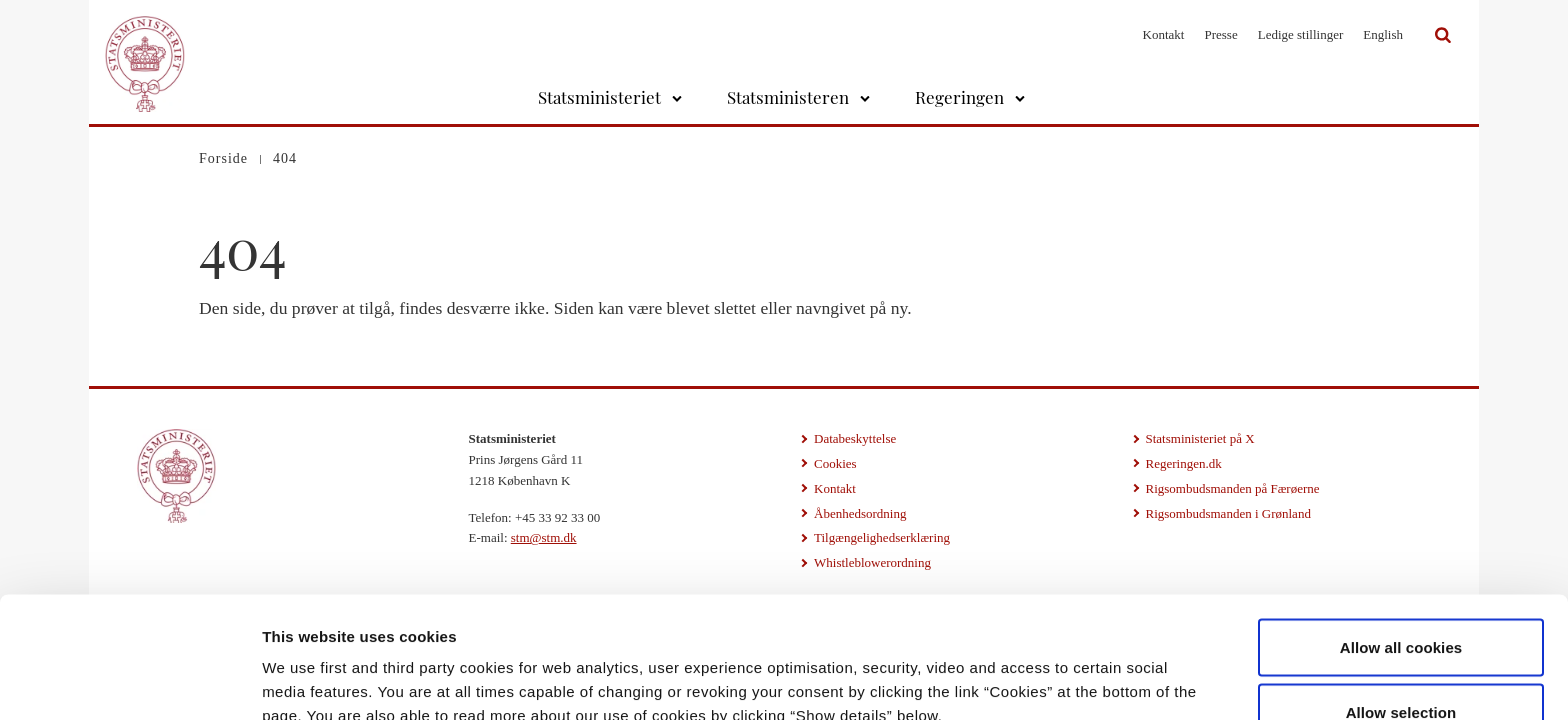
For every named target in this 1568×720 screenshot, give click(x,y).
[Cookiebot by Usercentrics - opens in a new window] (129, 681)
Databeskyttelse (855, 438)
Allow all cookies (1401, 535)
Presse (1220, 34)
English (1383, 34)
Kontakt (1164, 34)
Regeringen (959, 97)
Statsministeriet (599, 97)
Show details (1049, 668)
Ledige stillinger (1301, 34)
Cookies (835, 463)
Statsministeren (788, 97)
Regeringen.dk (1184, 463)
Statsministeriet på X (1200, 438)
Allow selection (1401, 601)
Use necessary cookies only (1401, 666)
